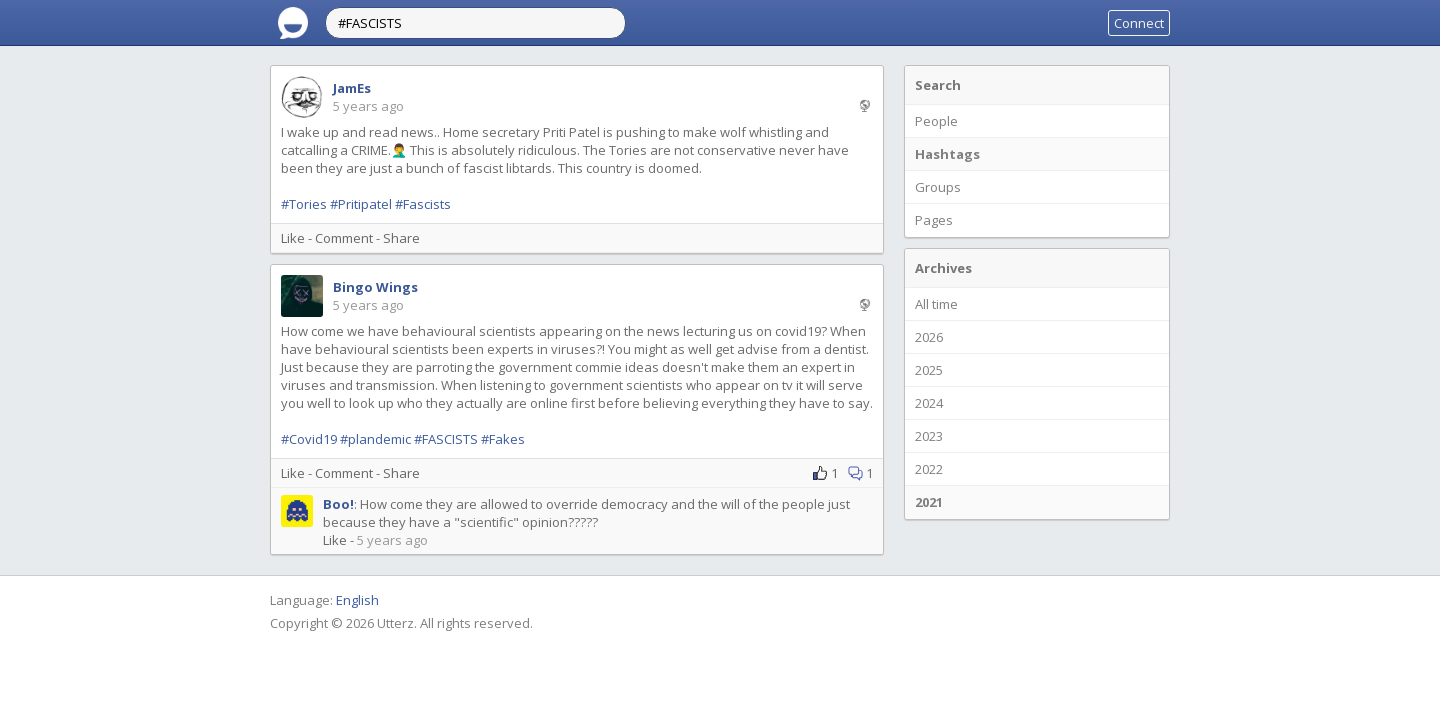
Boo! (338, 504)
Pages (934, 220)
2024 (929, 403)
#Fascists (423, 204)
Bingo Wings (375, 287)
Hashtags (947, 154)
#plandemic (375, 439)
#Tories (304, 204)
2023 (929, 436)
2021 (929, 502)
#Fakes (503, 439)
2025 (929, 370)
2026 (929, 337)
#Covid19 (309, 439)
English (357, 600)
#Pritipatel (361, 204)
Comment (344, 238)
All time (936, 304)
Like (293, 238)
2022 (929, 469)
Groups (938, 187)
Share (401, 238)
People (936, 121)
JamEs (352, 88)
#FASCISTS (446, 439)
